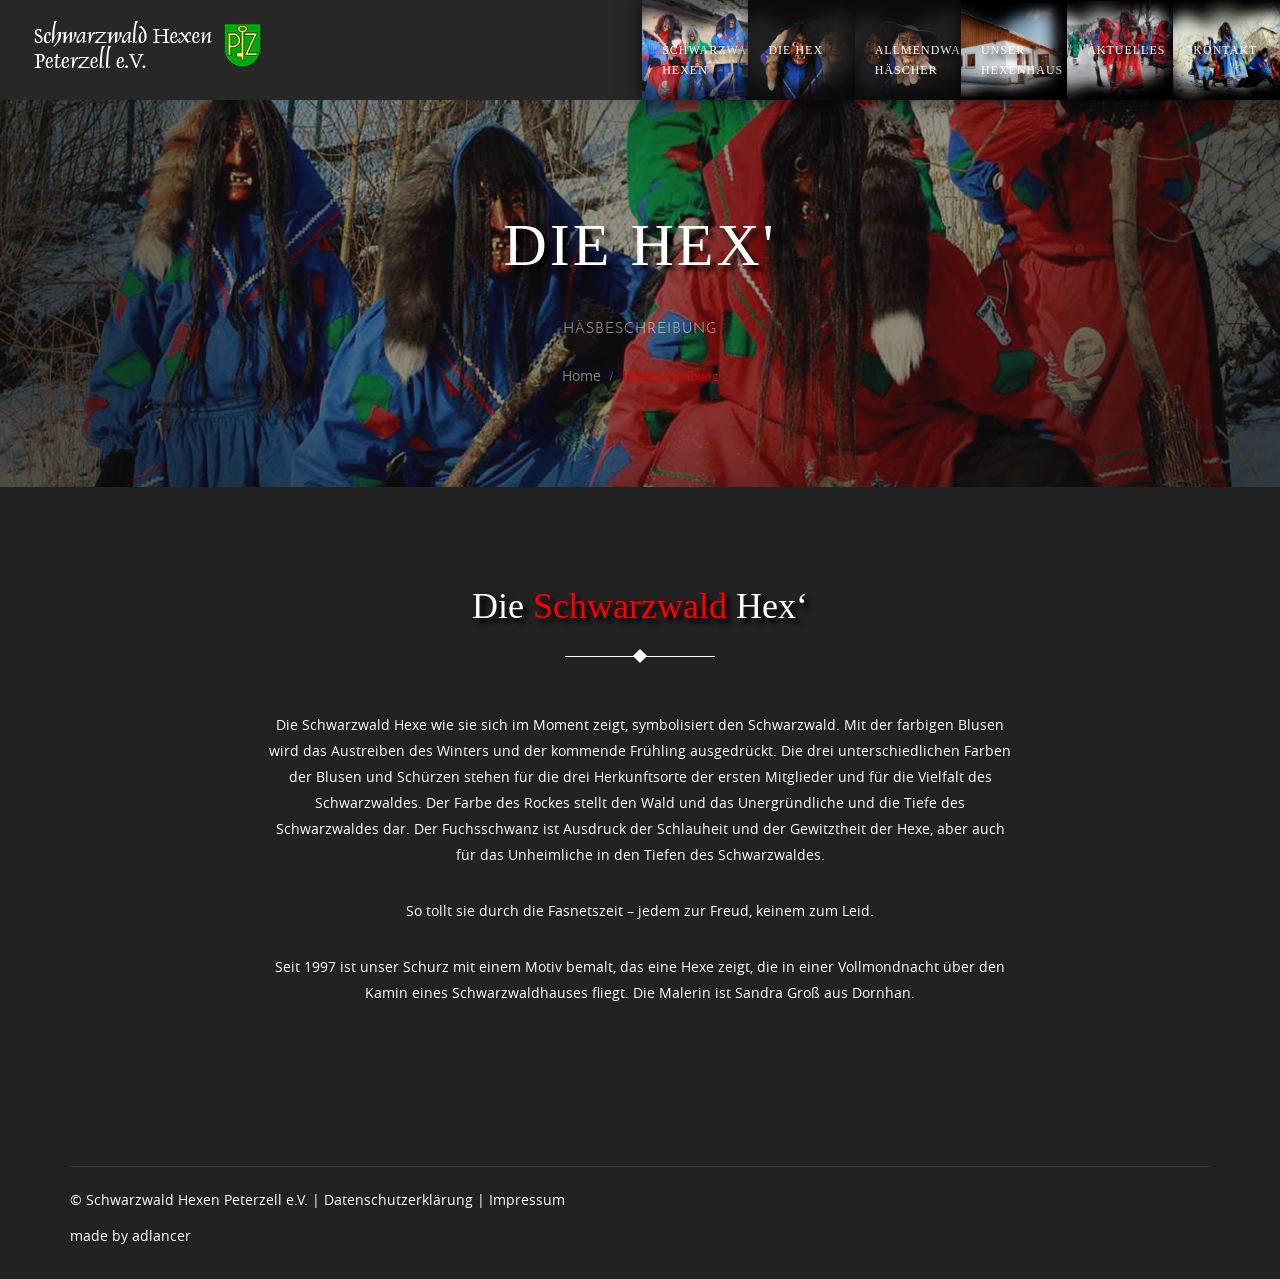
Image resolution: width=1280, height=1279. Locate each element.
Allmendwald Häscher (918, 60)
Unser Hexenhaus (1022, 60)
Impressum (527, 1199)
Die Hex (795, 50)
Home (581, 375)
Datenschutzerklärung (398, 1199)
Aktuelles (1126, 50)
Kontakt (1225, 50)
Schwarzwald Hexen (705, 60)
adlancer (161, 1235)
